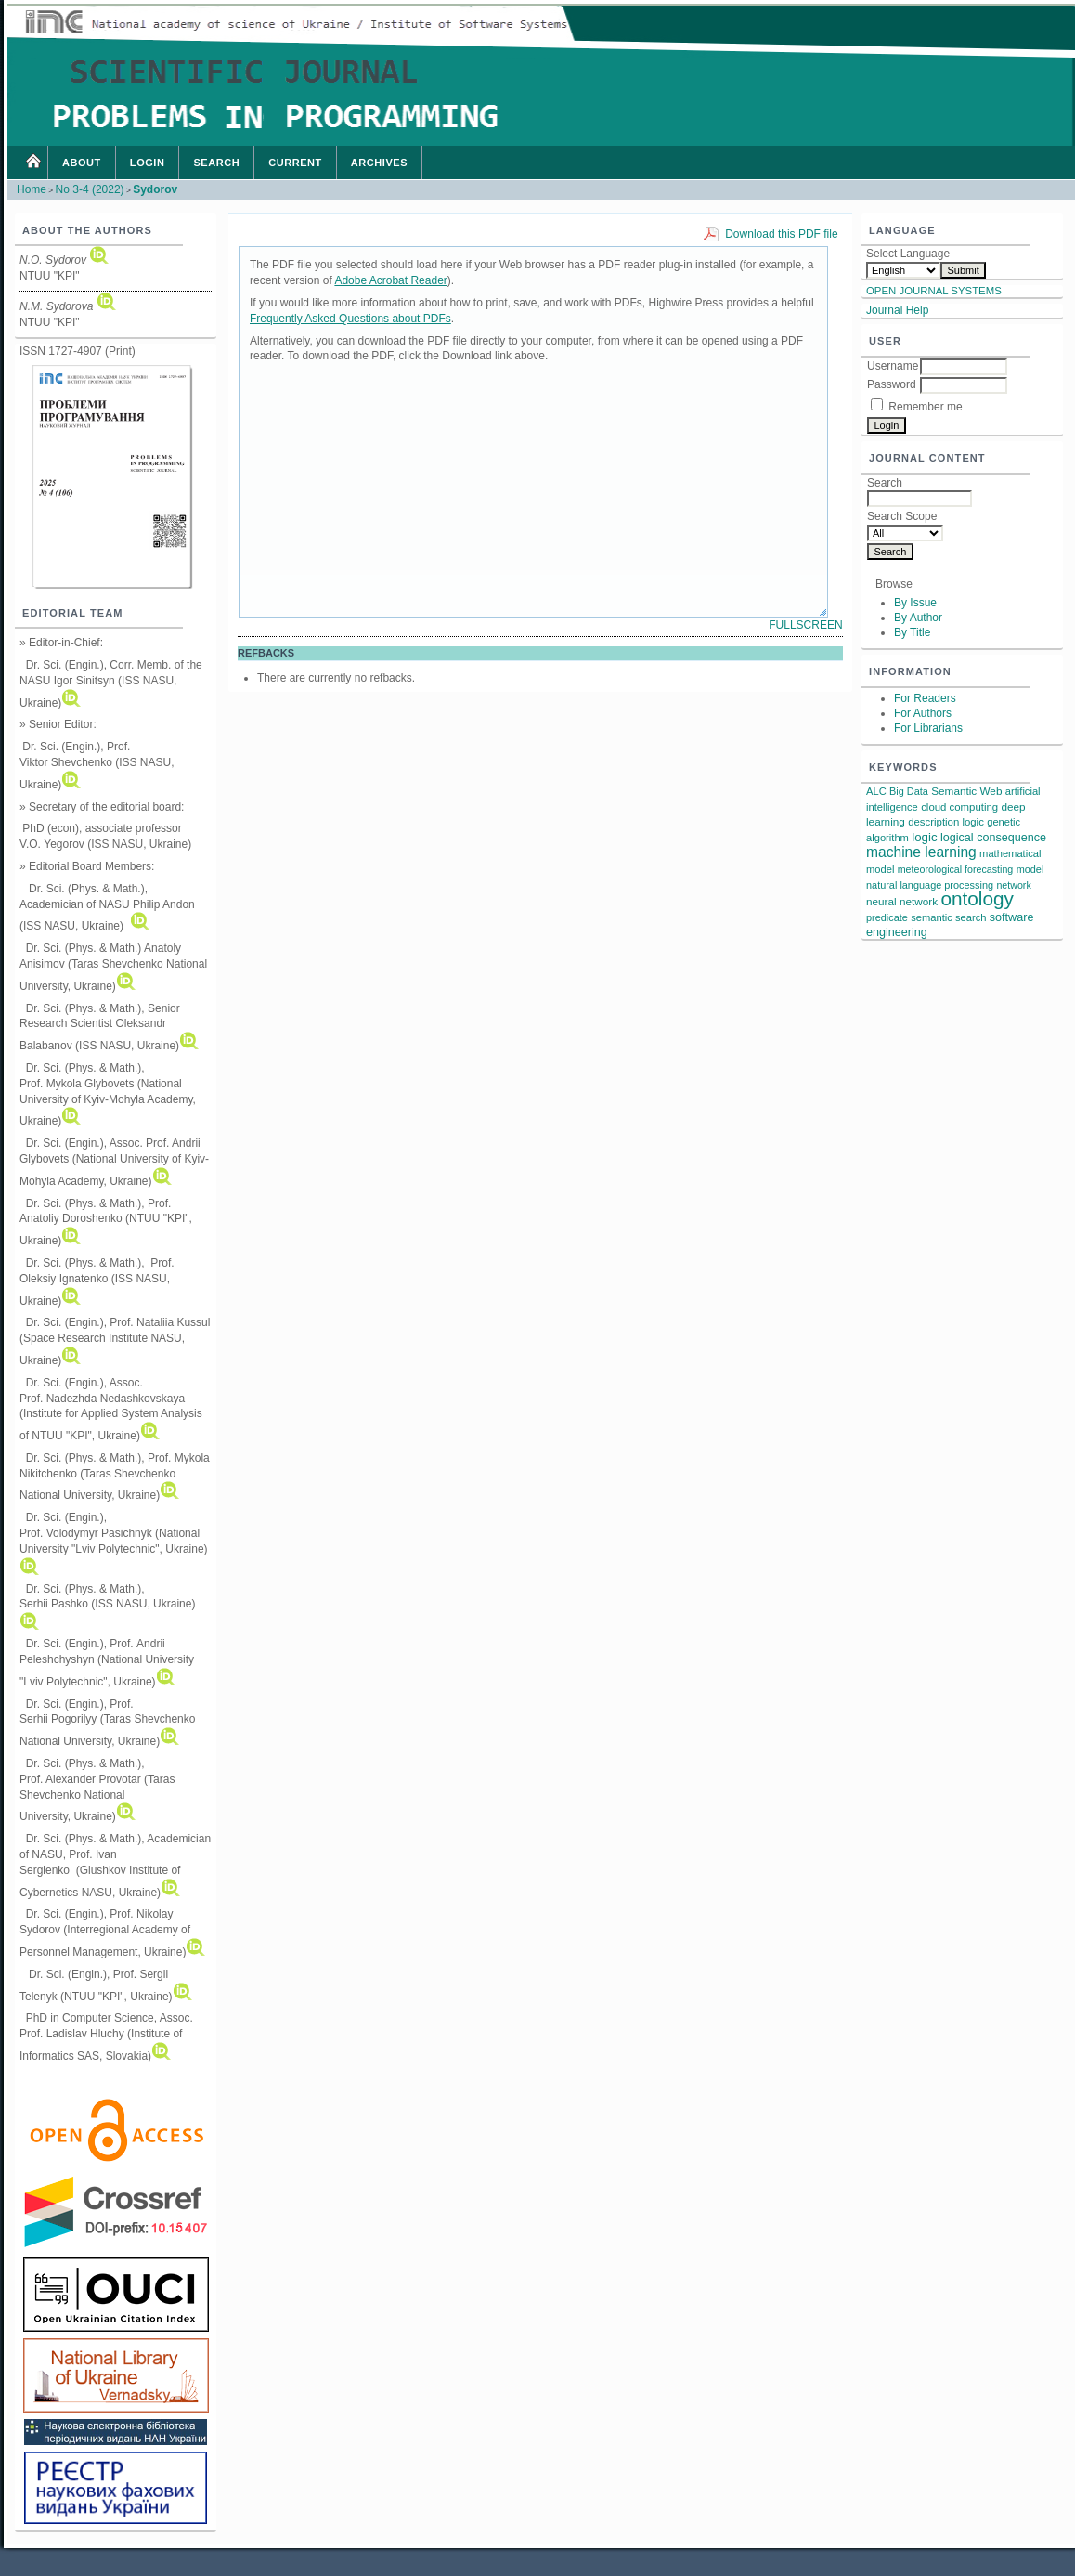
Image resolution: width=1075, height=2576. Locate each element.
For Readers (925, 698)
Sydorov (155, 189)
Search (216, 162)
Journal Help (897, 310)
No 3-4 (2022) (90, 189)
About (81, 162)
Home (32, 162)
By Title (912, 632)
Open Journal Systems (934, 290)
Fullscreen (805, 624)
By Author (918, 617)
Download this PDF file (781, 234)
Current (295, 162)
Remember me (925, 406)
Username (892, 365)
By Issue (915, 602)
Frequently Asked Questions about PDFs (350, 318)
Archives (379, 162)
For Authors (923, 713)
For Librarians (928, 728)
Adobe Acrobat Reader (390, 280)
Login (147, 162)
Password (891, 384)
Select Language (908, 253)
